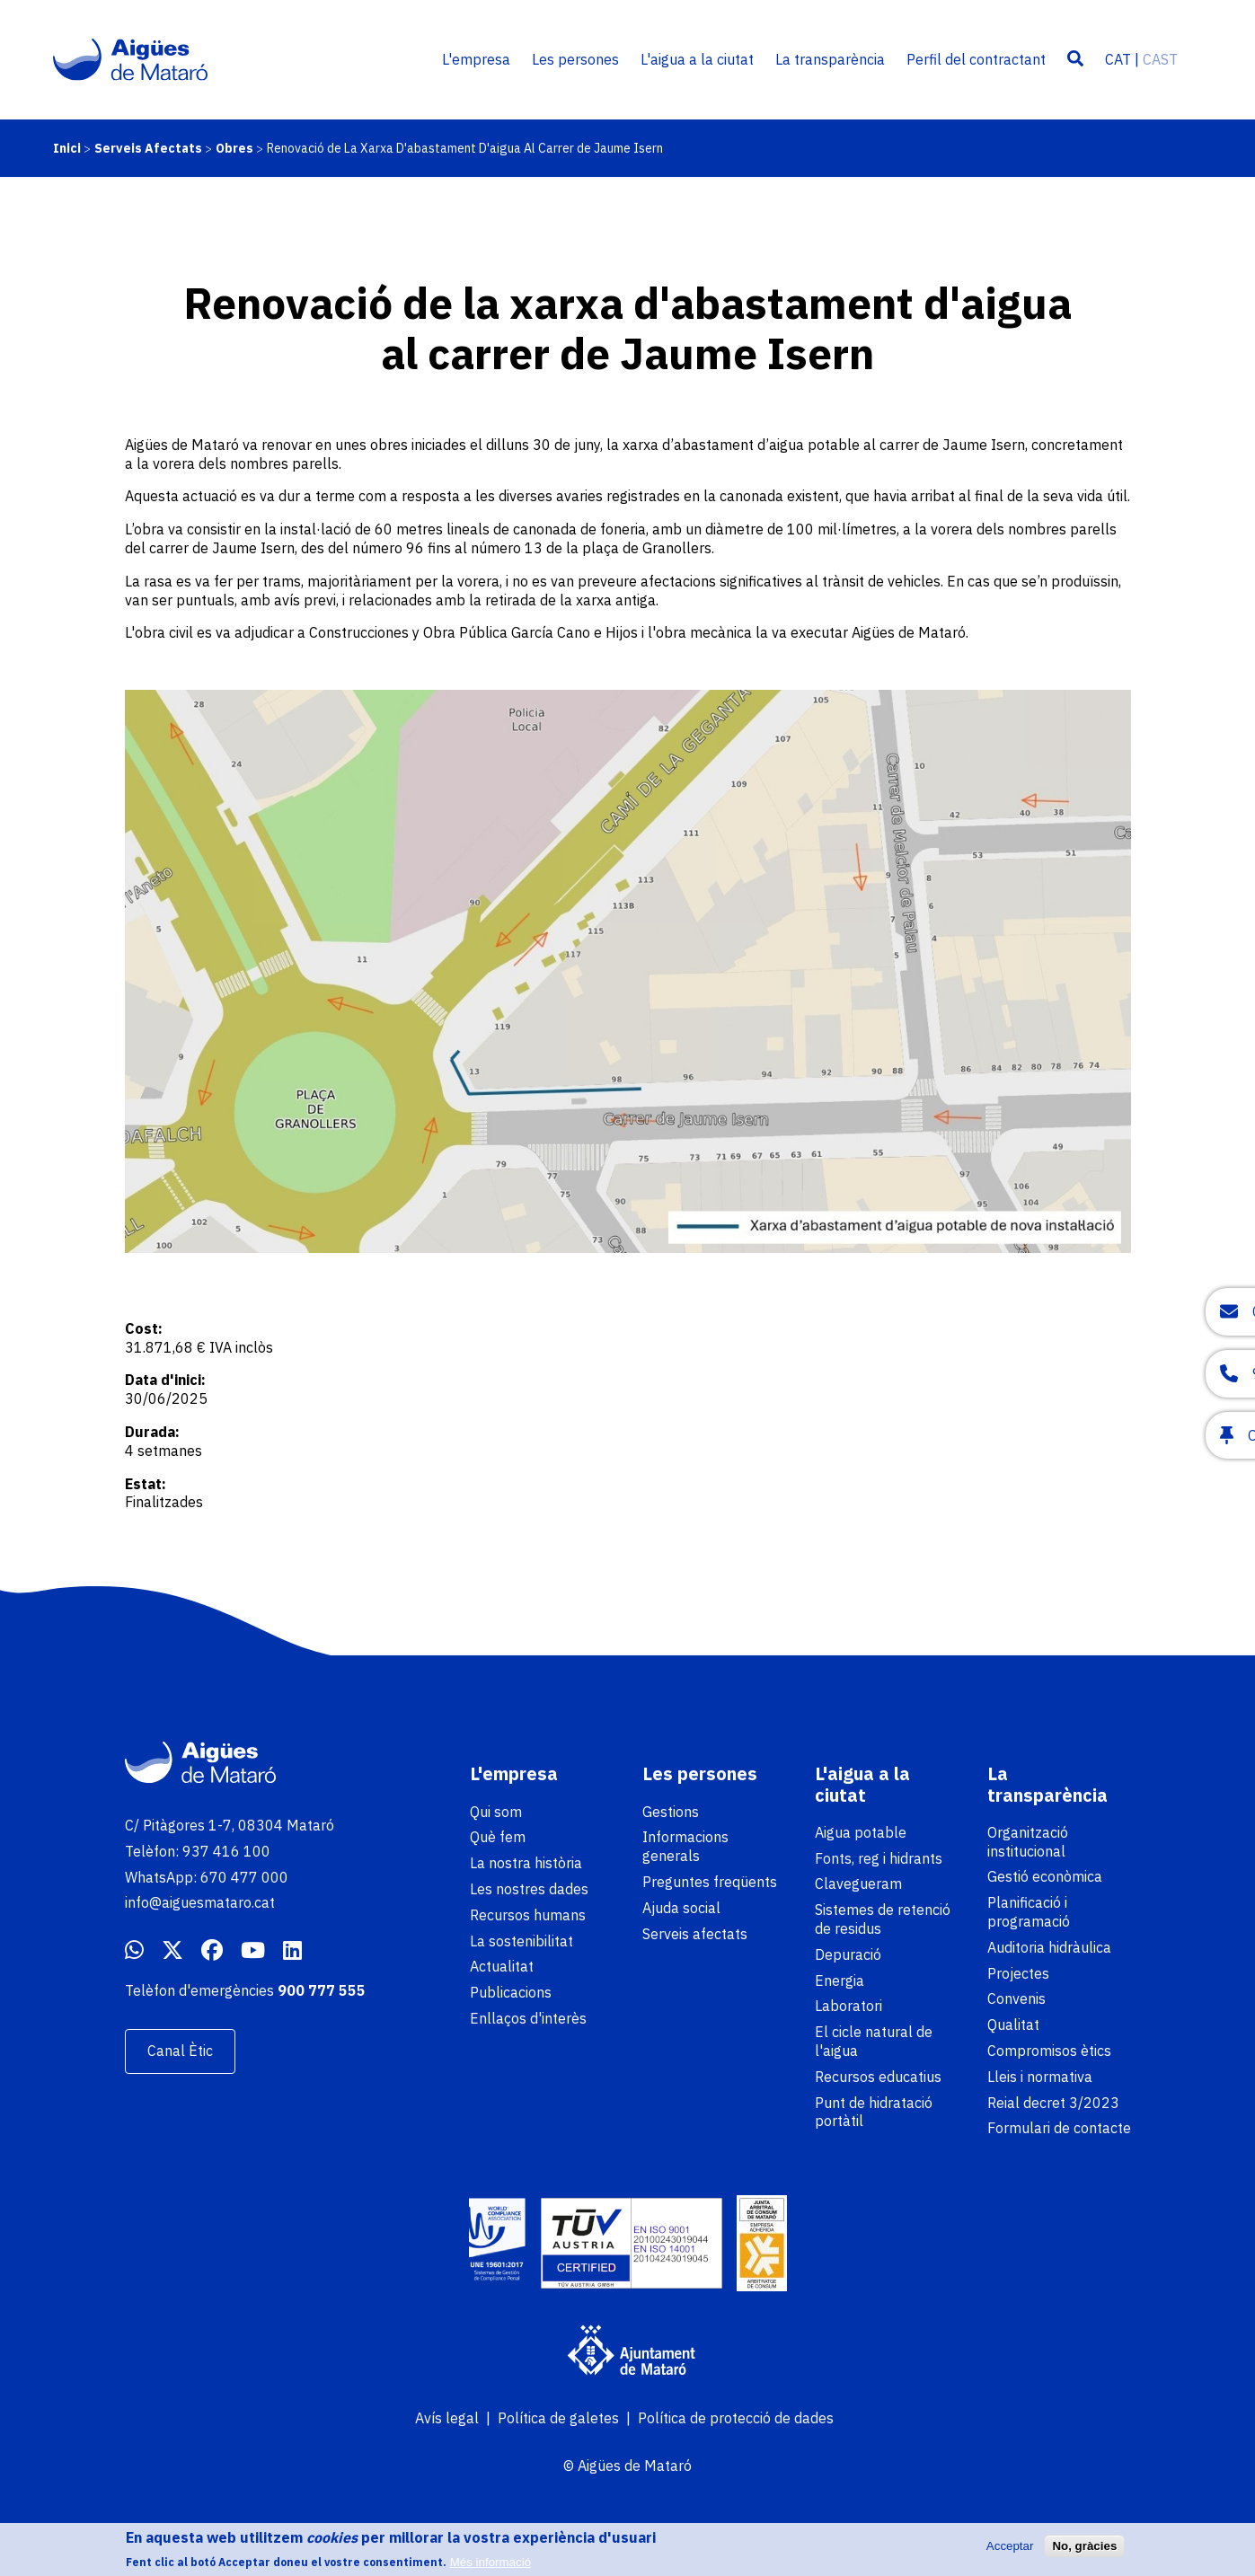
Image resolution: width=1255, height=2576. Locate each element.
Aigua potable (860, 1832)
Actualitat (502, 1966)
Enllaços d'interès (528, 2018)
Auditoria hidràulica (1049, 1947)
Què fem (498, 1837)
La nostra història (526, 1863)
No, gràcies (1084, 2546)
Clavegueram (858, 1883)
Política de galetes (558, 2418)
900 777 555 (322, 1990)
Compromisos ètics (1049, 2051)
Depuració (848, 1954)
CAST (1160, 59)
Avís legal (447, 2418)
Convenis (1016, 1998)
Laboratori (848, 2006)
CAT (1118, 59)
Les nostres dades (529, 1889)
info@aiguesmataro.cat (200, 1902)
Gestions (670, 1812)
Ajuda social (681, 1908)
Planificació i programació (1028, 1911)
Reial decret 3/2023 (1053, 2103)
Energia (839, 1980)
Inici (67, 148)
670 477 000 (244, 1877)
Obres (234, 148)
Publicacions (511, 1992)
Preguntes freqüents (709, 1882)
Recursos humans (528, 1915)
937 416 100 (226, 1851)
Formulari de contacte (1059, 2128)
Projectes (1018, 1973)
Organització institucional (1027, 1841)
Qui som (496, 1812)
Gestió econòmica (1044, 1876)
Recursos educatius (878, 2077)
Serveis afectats (694, 1934)
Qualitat (1013, 2024)
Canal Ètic (180, 2051)
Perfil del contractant (976, 59)
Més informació (490, 2562)
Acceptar (1010, 2546)
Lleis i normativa (1039, 2077)
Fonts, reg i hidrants (878, 1858)
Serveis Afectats (148, 148)
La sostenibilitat (521, 1941)
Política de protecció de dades (736, 2418)
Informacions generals (685, 1846)
